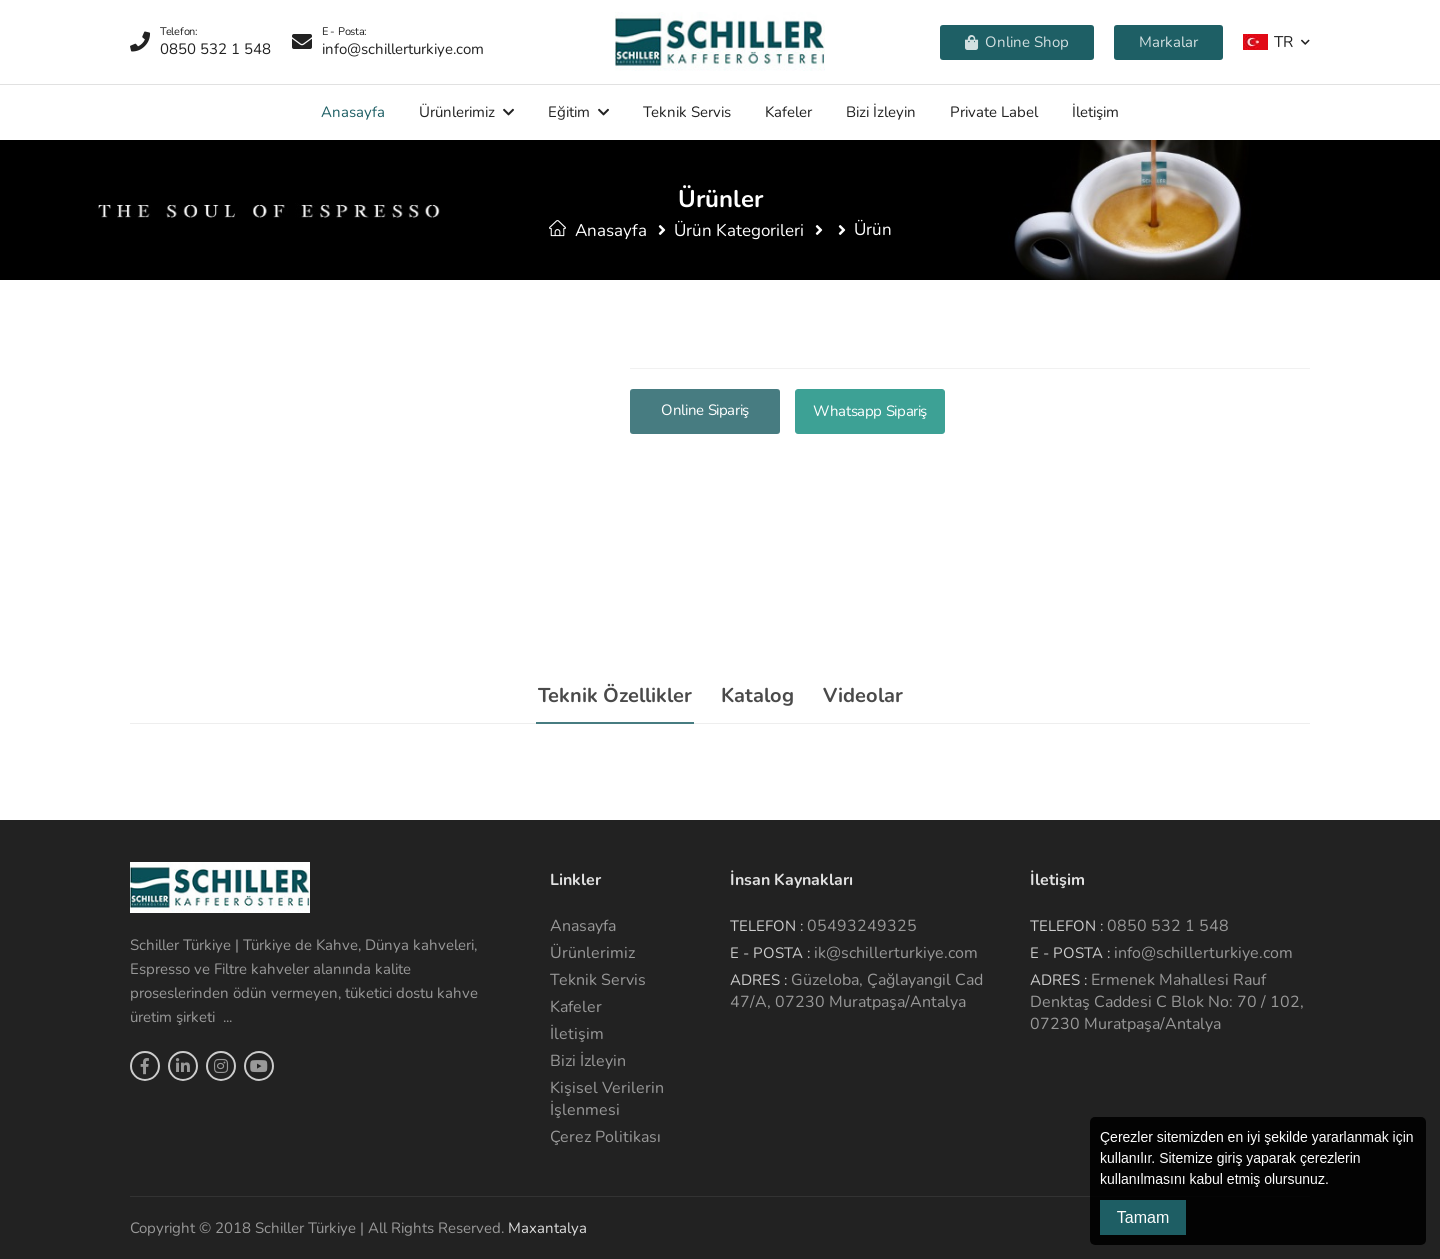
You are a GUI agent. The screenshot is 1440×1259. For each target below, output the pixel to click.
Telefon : (766, 926)
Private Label (994, 112)
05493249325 (862, 926)
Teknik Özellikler (615, 695)
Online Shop (1017, 42)
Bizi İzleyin (881, 112)
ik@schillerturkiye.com (896, 953)
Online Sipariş (705, 410)
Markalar (1168, 42)
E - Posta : (770, 953)
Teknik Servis (687, 112)
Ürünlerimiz (457, 112)
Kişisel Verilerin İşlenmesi (607, 1099)
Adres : (758, 980)
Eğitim (569, 112)
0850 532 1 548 (1168, 926)
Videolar (863, 695)
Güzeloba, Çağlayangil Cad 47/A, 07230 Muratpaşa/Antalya (856, 991)
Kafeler (788, 112)
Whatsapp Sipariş (870, 411)
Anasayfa (353, 112)
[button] (1336, 1181)
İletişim (1095, 112)
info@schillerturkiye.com (1203, 953)
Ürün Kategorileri (739, 230)
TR (1268, 41)
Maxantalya (547, 1228)
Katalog (757, 695)
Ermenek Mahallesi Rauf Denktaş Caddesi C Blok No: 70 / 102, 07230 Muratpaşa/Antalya (1167, 1002)
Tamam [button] (1143, 1217)
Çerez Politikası (605, 1137)
